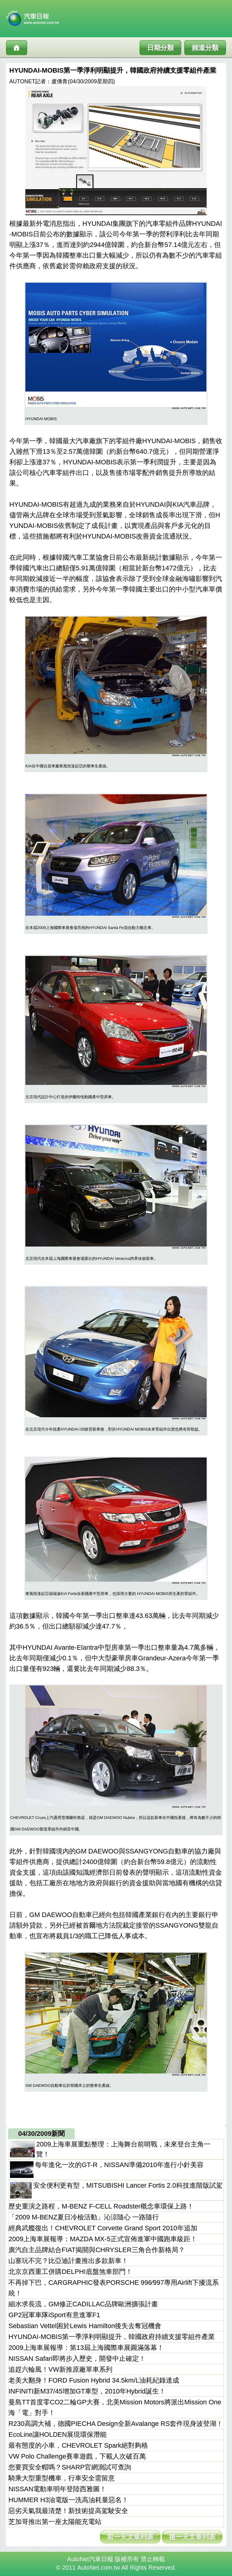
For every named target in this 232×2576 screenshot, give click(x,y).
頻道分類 (205, 47)
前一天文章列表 (130, 2537)
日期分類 (160, 47)
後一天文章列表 (192, 2537)
